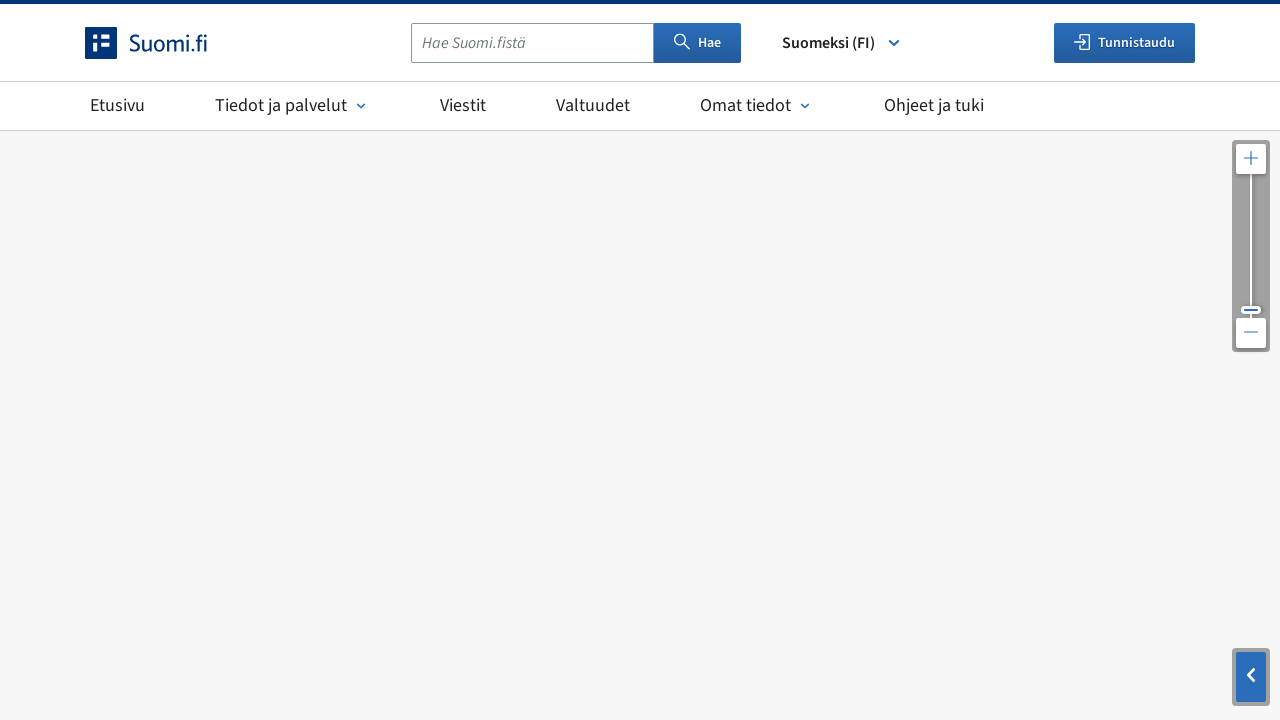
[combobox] (532, 43)
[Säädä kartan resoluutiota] (1251, 246)
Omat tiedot (757, 105)
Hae (697, 43)
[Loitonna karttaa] (1251, 333)
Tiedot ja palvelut (292, 105)
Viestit (463, 105)
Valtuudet (593, 105)
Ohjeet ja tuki (934, 105)
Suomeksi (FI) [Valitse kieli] (842, 43)
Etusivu (117, 105)
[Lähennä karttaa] (1251, 159)
